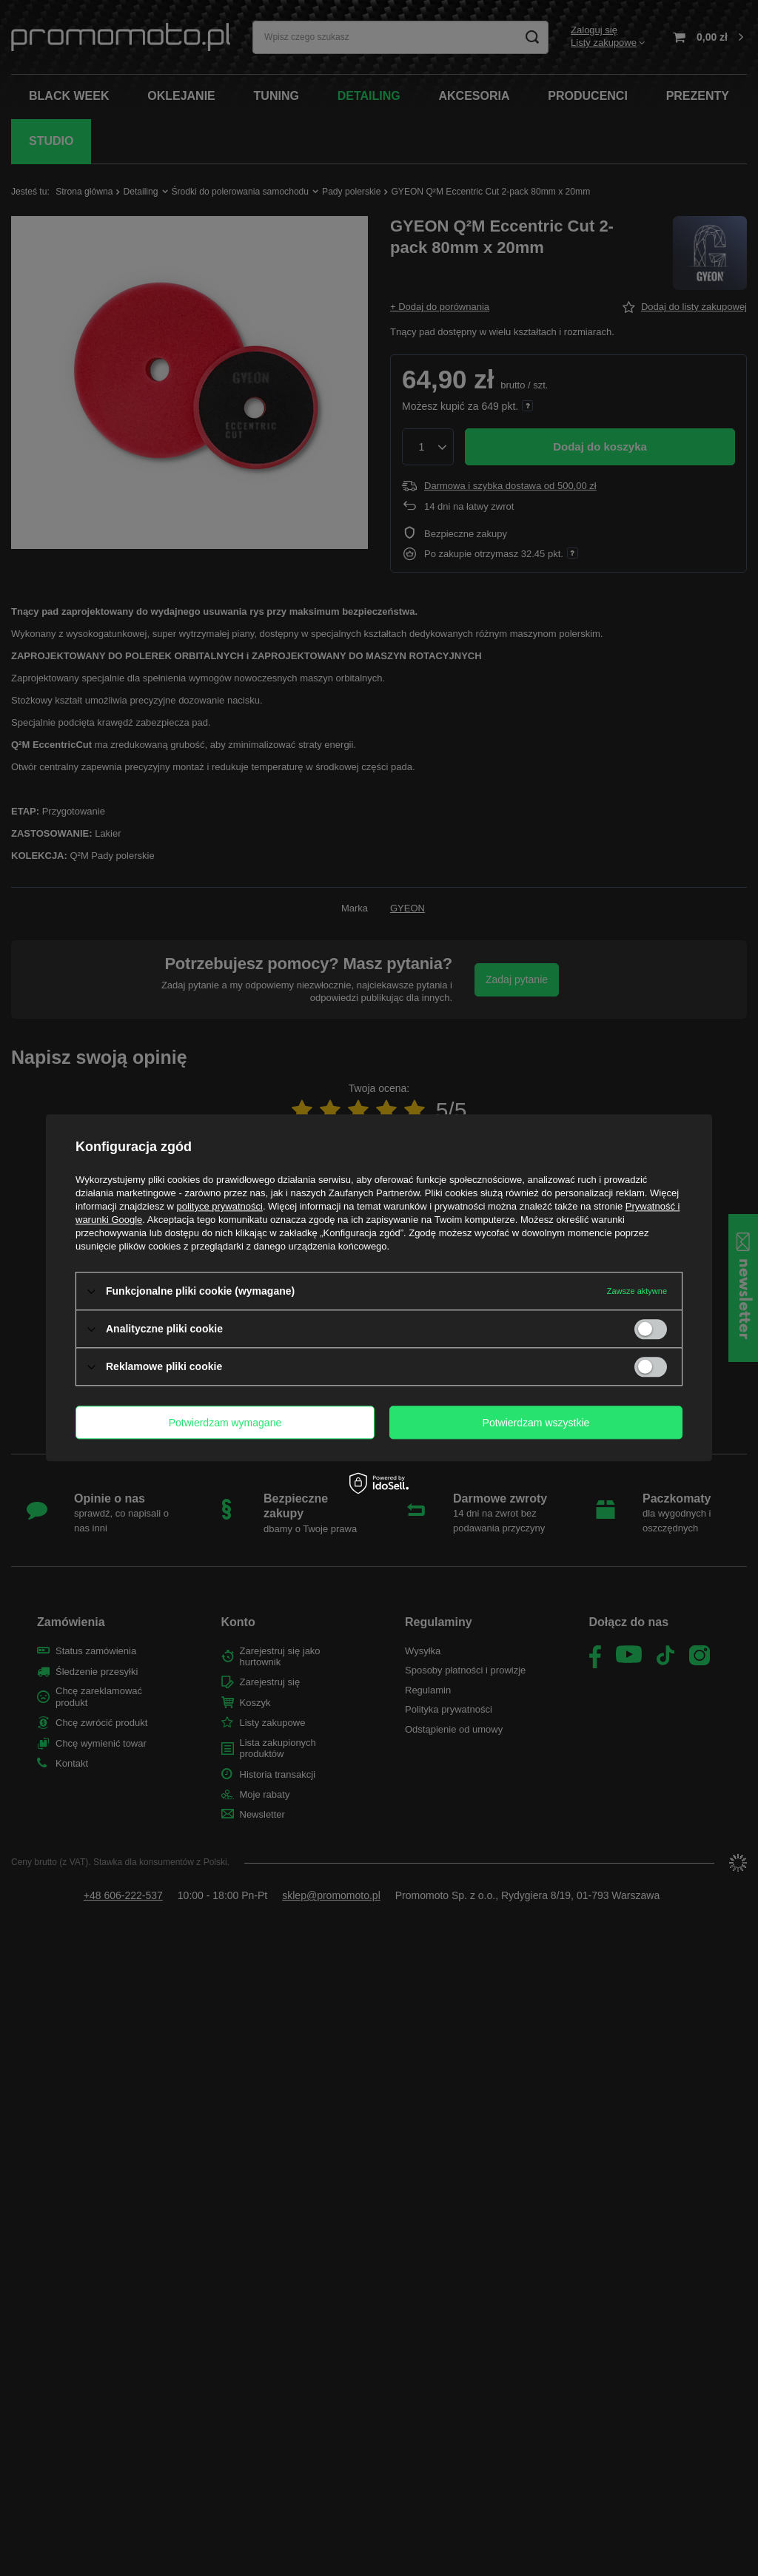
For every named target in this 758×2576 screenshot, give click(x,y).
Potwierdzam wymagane (225, 1423)
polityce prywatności (220, 1206)
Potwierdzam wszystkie (536, 1423)
